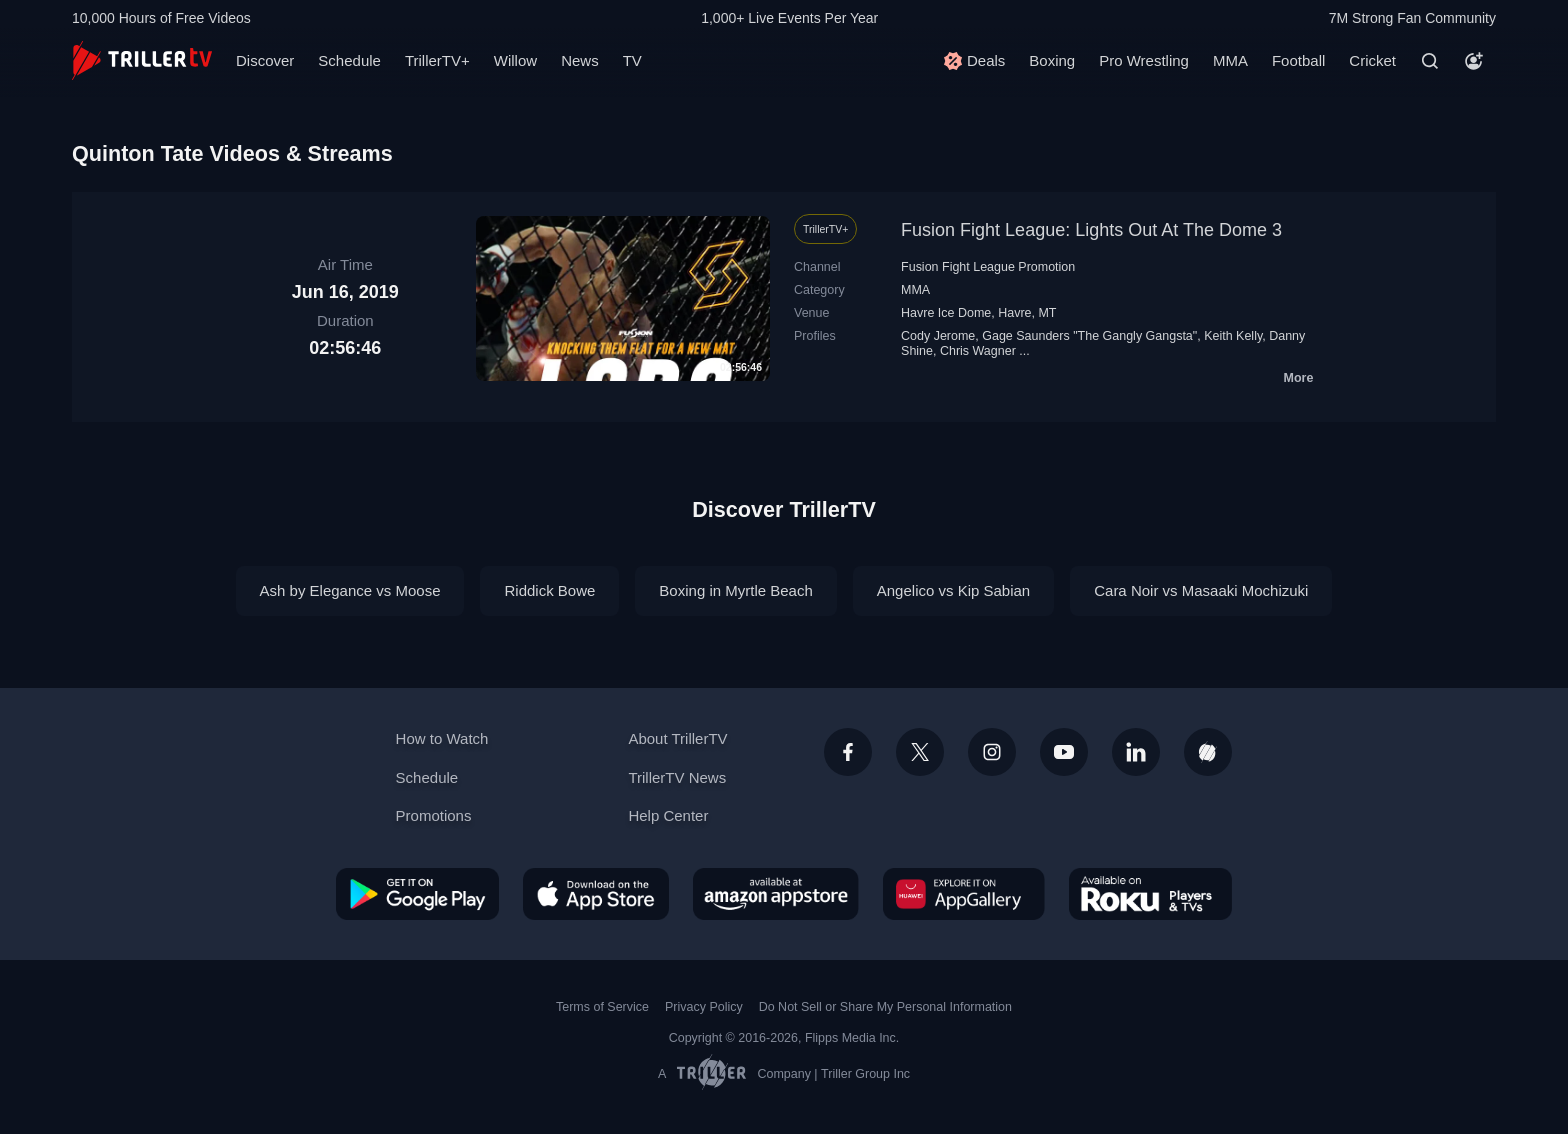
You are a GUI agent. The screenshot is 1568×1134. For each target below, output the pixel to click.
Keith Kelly (1233, 336)
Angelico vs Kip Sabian (953, 590)
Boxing (1052, 60)
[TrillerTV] (142, 60)
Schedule (349, 60)
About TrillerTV (677, 738)
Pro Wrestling (1144, 60)
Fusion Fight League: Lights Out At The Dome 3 (1091, 230)
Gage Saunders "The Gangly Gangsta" (1089, 336)
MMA (1230, 60)
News (580, 60)
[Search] (1430, 61)
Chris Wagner (978, 351)
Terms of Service (602, 1007)
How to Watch (442, 738)
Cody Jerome (938, 336)
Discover (265, 60)
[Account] (1474, 61)
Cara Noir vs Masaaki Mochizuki (1201, 590)
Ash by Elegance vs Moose (350, 590)
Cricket (1372, 60)
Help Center (668, 815)
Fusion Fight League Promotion (988, 267)
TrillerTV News (677, 777)
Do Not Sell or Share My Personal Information (885, 1007)
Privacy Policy (704, 1007)
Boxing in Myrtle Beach (735, 590)
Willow (515, 60)
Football (1298, 60)
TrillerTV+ (437, 60)
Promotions (434, 815)
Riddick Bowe (549, 590)
